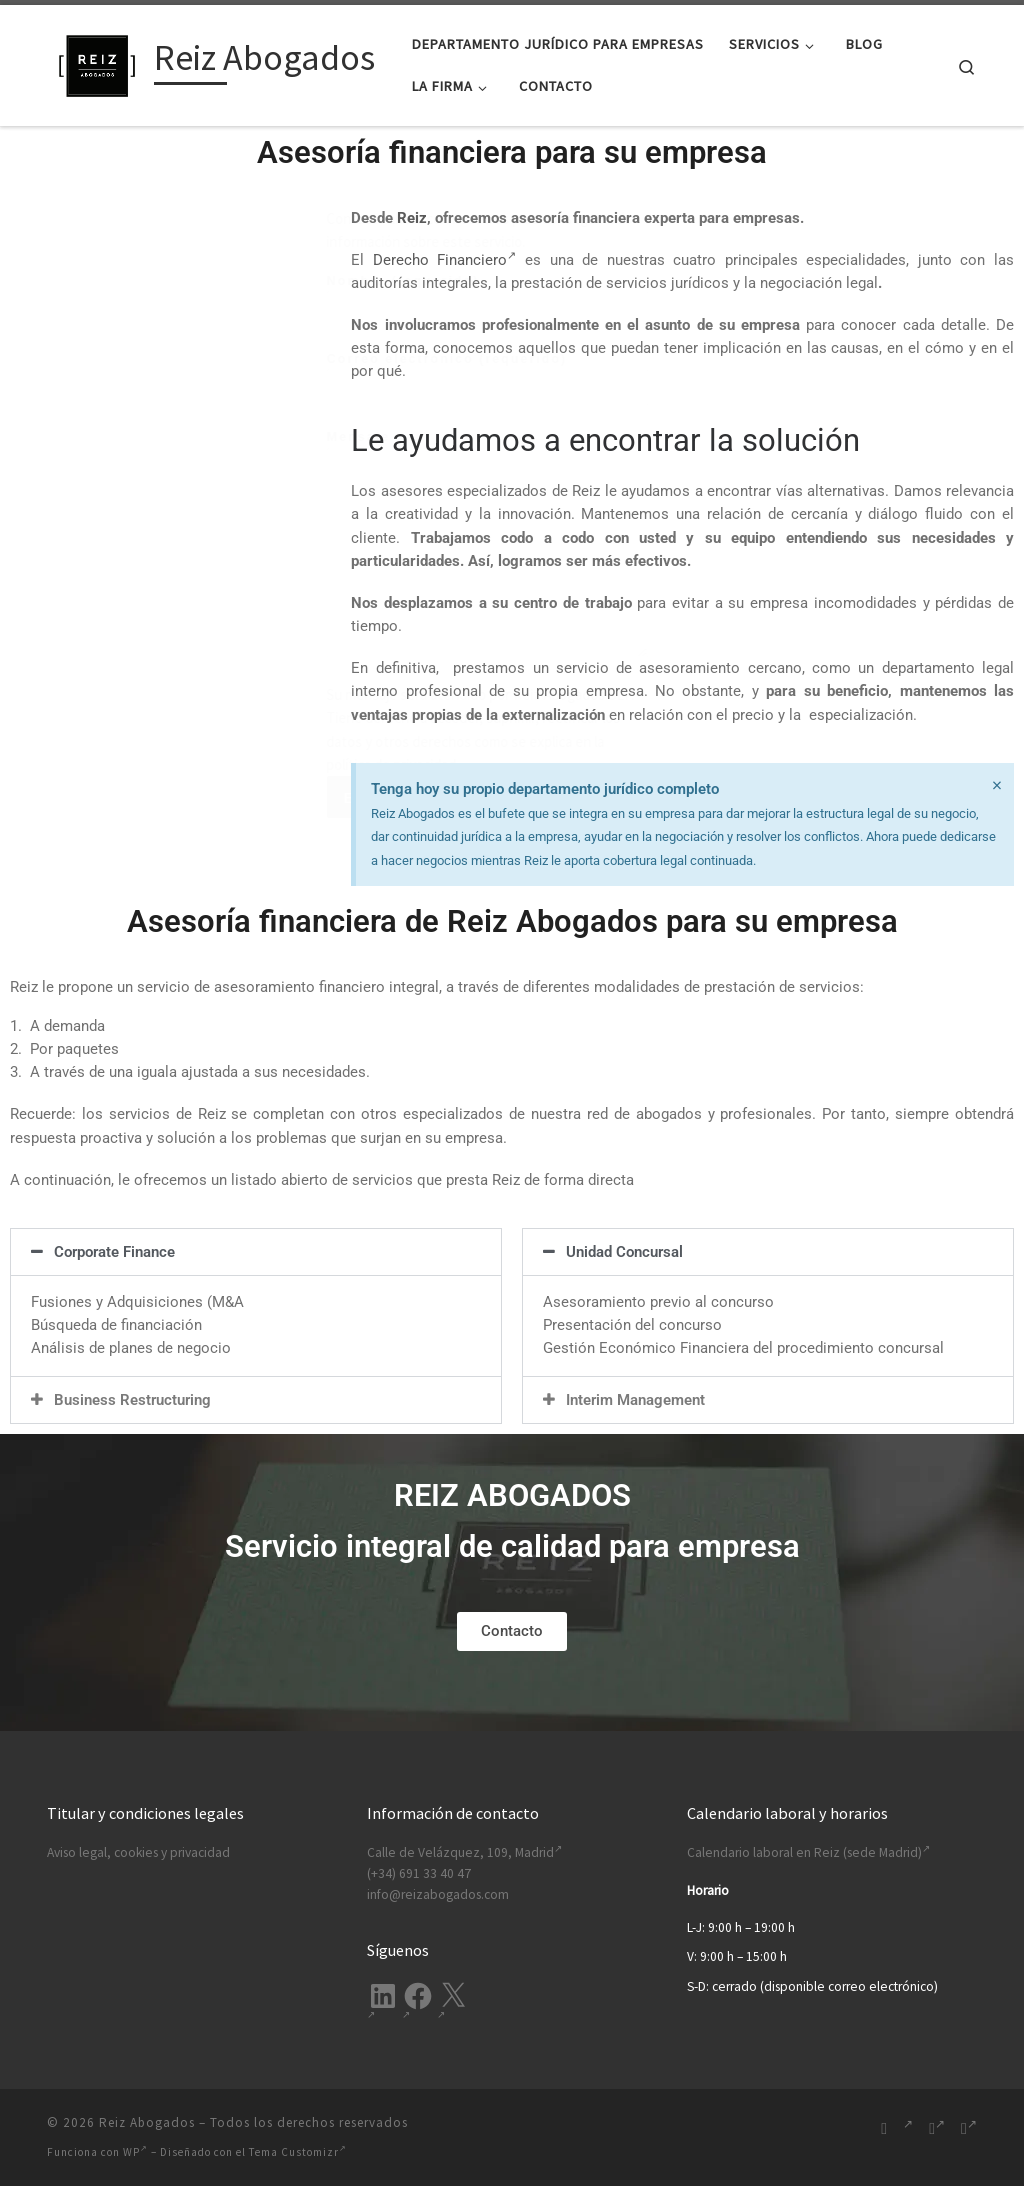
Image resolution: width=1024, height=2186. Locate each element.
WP (135, 2152)
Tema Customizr (298, 2152)
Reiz (412, 218)
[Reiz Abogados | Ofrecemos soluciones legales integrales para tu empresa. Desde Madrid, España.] (97, 61)
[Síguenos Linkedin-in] (908, 2128)
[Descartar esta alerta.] (996, 786)
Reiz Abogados (147, 2122)
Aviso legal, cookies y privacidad (138, 1852)
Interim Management (635, 1400)
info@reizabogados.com (438, 1894)
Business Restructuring (132, 1400)
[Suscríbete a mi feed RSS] (884, 2128)
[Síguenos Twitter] (969, 2128)
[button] (256, 1252)
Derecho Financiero (445, 260)
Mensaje (190, 544)
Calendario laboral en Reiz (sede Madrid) (808, 1852)
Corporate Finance (114, 1252)
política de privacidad (95, 764)
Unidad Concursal (624, 1252)
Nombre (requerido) (190, 301)
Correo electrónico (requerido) (190, 379)
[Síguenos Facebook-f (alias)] (937, 2128)
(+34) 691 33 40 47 (419, 1873)
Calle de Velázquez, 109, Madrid (464, 1852)
